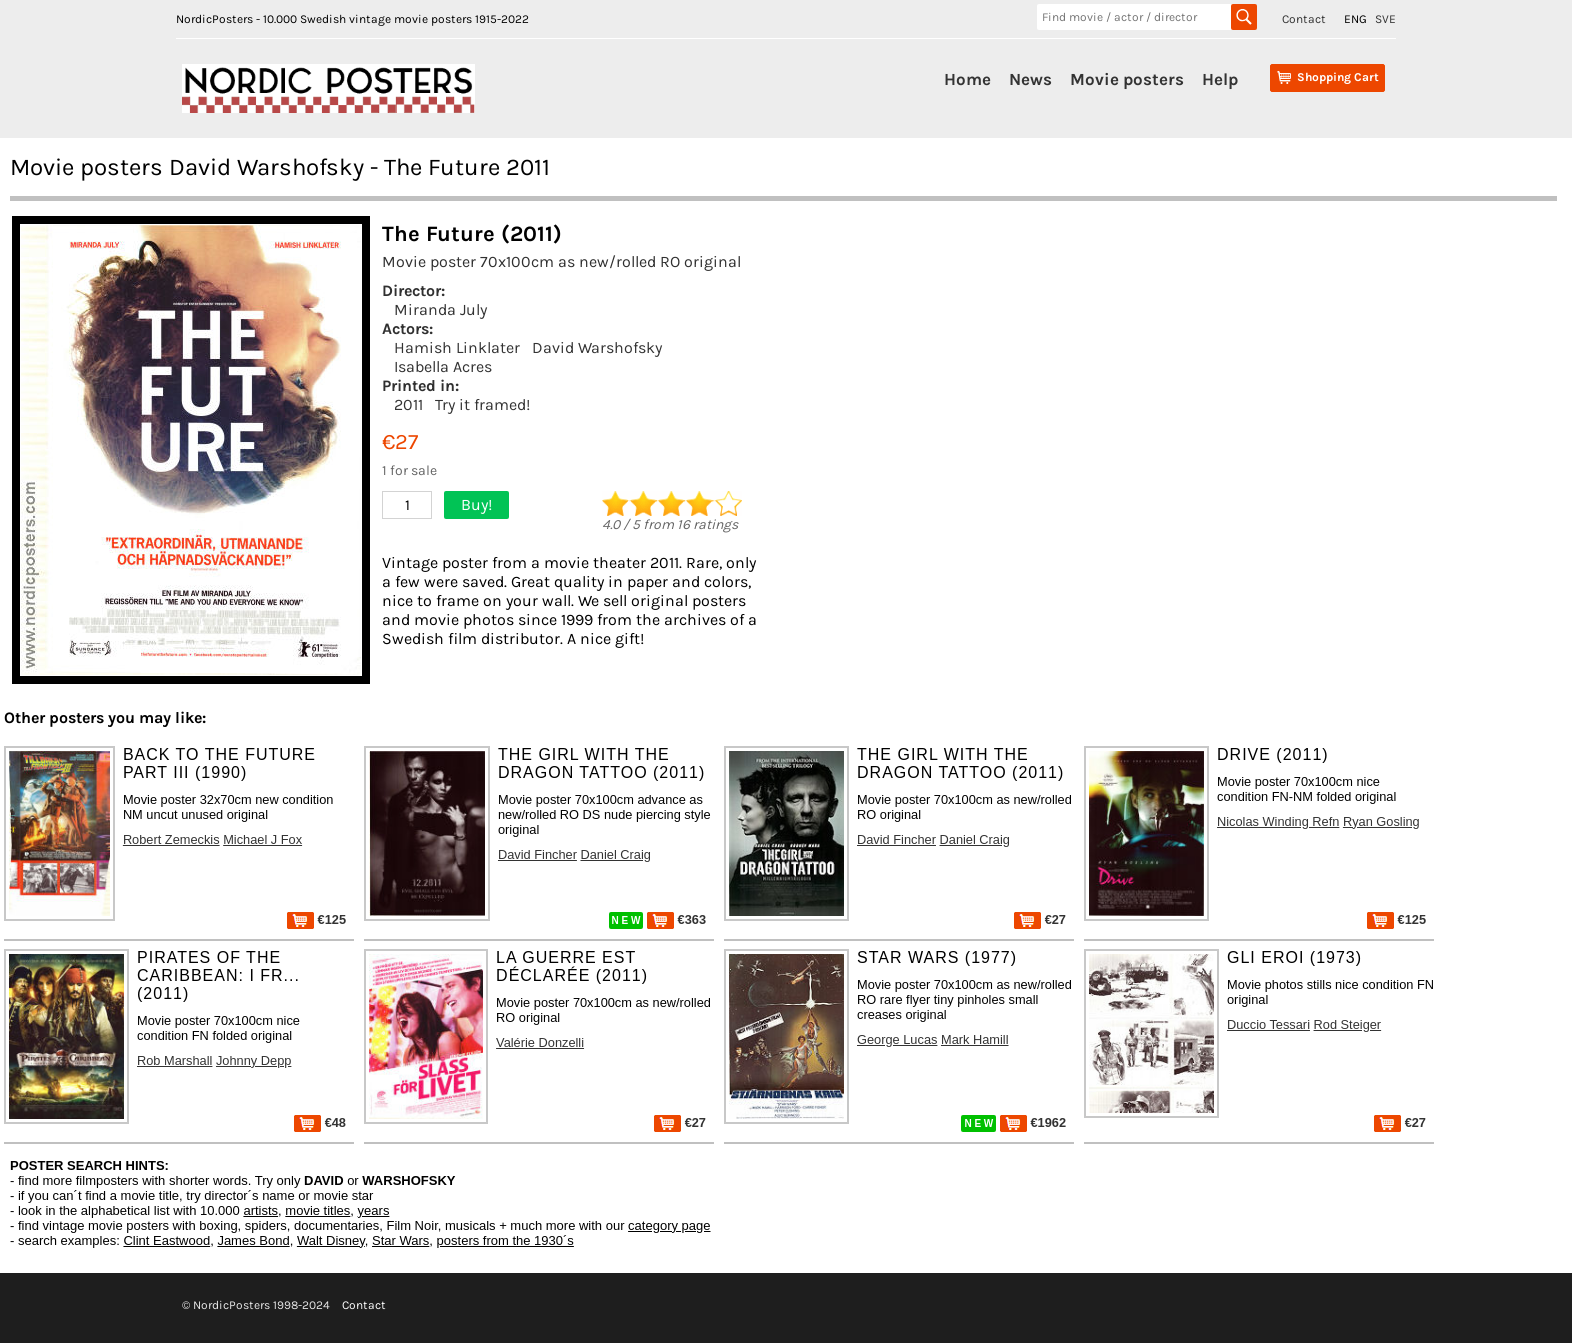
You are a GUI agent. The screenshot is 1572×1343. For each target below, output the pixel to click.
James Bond (253, 1240)
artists (260, 1210)
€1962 (1033, 1122)
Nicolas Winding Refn (1278, 821)
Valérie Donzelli (540, 1042)
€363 (676, 919)
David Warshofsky (597, 347)
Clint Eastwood (166, 1240)
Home (967, 79)
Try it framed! (482, 404)
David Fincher (537, 854)
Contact (1304, 19)
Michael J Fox (262, 839)
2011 (408, 404)
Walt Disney (331, 1240)
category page (669, 1225)
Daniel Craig (615, 854)
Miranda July (440, 309)
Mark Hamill (975, 1039)
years (374, 1210)
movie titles (317, 1210)
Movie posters (1127, 79)
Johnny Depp (253, 1060)
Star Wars (400, 1240)
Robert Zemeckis (171, 839)
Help (1220, 79)
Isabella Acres (443, 366)
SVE (1385, 19)
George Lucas (897, 1039)
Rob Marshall (174, 1060)
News (1030, 79)
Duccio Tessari (1268, 1024)
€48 (320, 1122)
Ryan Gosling (1381, 821)
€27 (1040, 919)
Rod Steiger (1348, 1024)
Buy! (476, 504)
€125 (316, 919)
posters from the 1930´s (505, 1240)
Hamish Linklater (457, 347)
